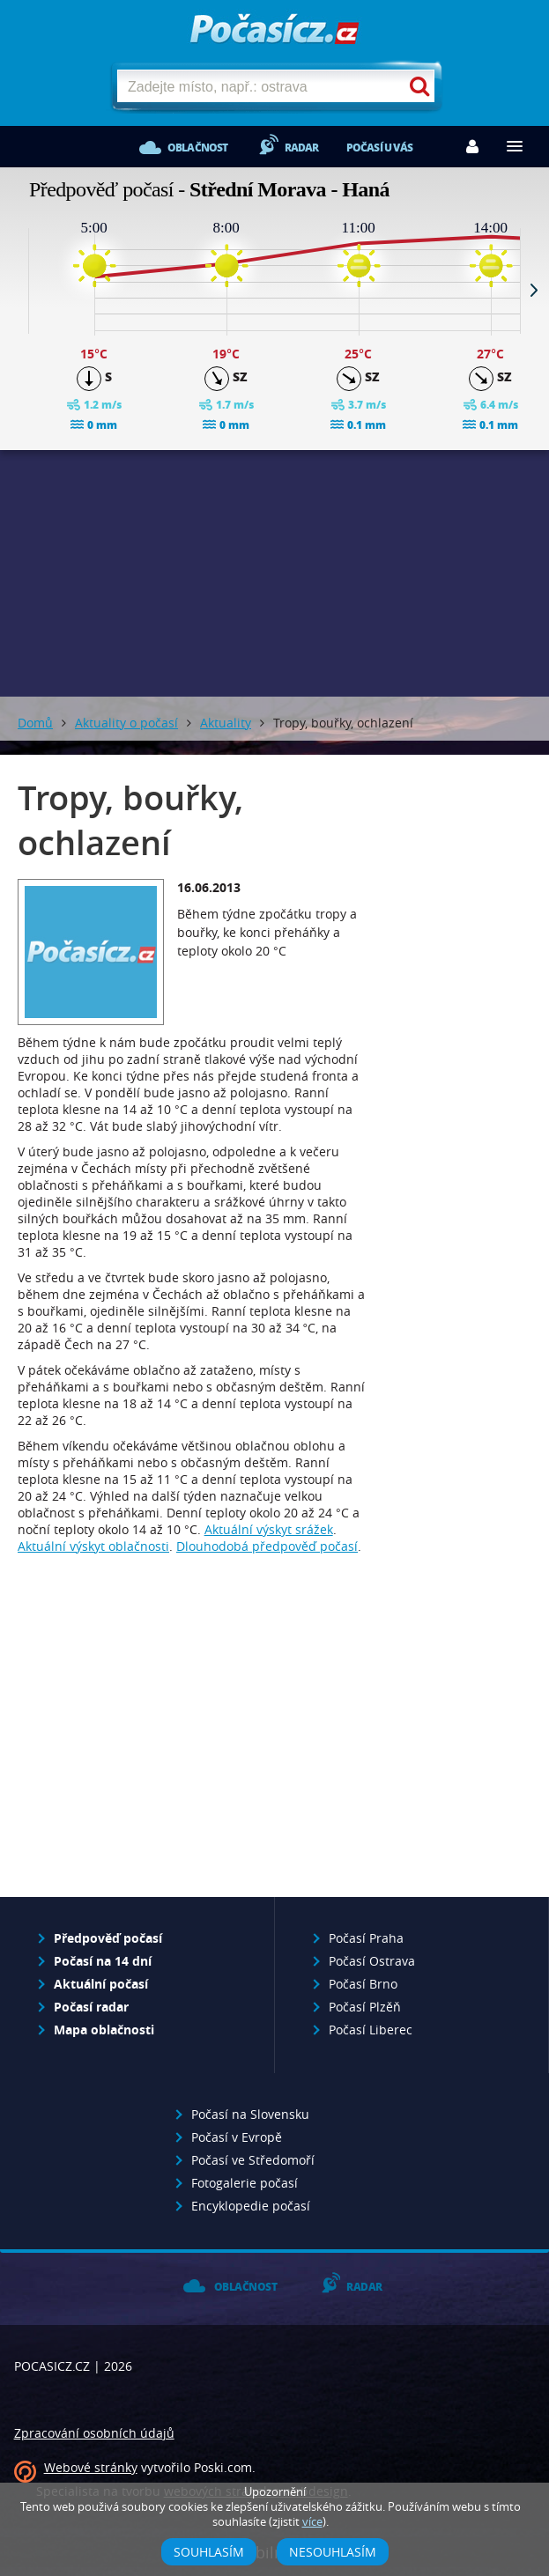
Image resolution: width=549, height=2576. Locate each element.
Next (534, 289)
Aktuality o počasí (126, 722)
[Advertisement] (193, 1747)
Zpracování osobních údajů (94, 2433)
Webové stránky (90, 2467)
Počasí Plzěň (365, 2006)
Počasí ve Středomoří (253, 2160)
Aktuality (225, 722)
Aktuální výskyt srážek (268, 1529)
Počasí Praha (366, 1938)
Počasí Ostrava (372, 1960)
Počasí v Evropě (236, 2137)
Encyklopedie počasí (250, 2205)
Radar (302, 147)
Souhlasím (209, 2551)
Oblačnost (197, 147)
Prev (15, 289)
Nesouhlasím (332, 2551)
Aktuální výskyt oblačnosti (93, 1546)
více (312, 2521)
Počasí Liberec (370, 2029)
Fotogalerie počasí (244, 2182)
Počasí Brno (363, 1983)
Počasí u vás (379, 147)
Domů (35, 722)
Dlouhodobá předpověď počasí (267, 1546)
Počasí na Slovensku (250, 2114)
